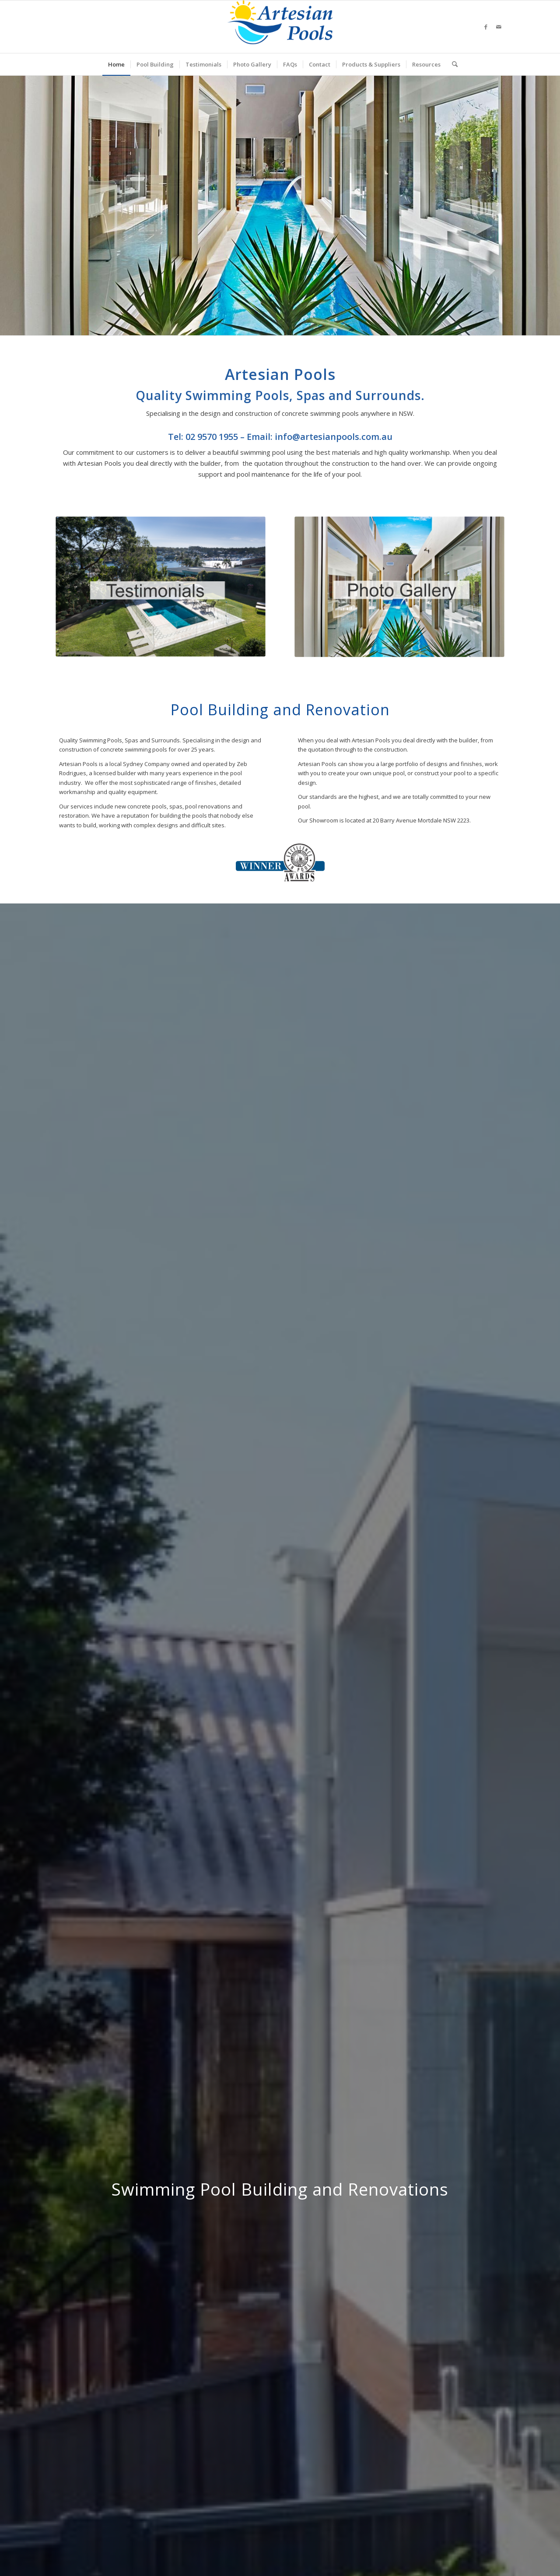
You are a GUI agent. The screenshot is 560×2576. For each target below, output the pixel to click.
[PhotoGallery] (399, 587)
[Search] (452, 64)
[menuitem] (116, 64)
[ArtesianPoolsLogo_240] (280, 26)
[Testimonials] (161, 587)
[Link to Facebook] (485, 26)
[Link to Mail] (498, 26)
